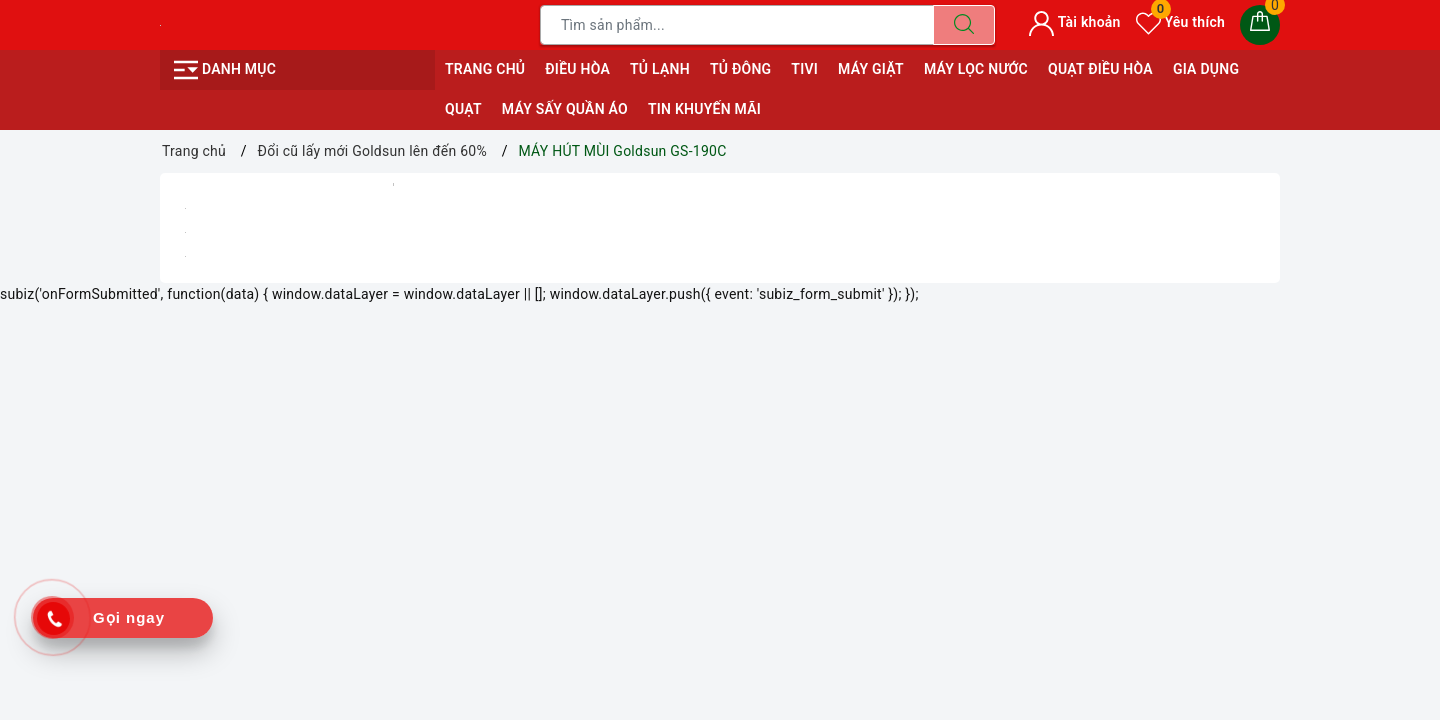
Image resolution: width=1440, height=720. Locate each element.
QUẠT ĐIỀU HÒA (1100, 69)
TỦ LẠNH (660, 69)
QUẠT (463, 109)
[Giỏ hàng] (1260, 25)
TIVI (804, 69)
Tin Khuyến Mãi (704, 109)
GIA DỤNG (1206, 69)
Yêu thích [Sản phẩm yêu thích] (1180, 22)
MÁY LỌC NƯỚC (976, 69)
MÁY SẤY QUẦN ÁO (565, 109)
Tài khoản (1074, 22)
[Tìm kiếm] (964, 25)
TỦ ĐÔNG (740, 69)
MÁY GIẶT (871, 69)
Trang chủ (485, 69)
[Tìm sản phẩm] (737, 25)
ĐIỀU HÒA (577, 69)
